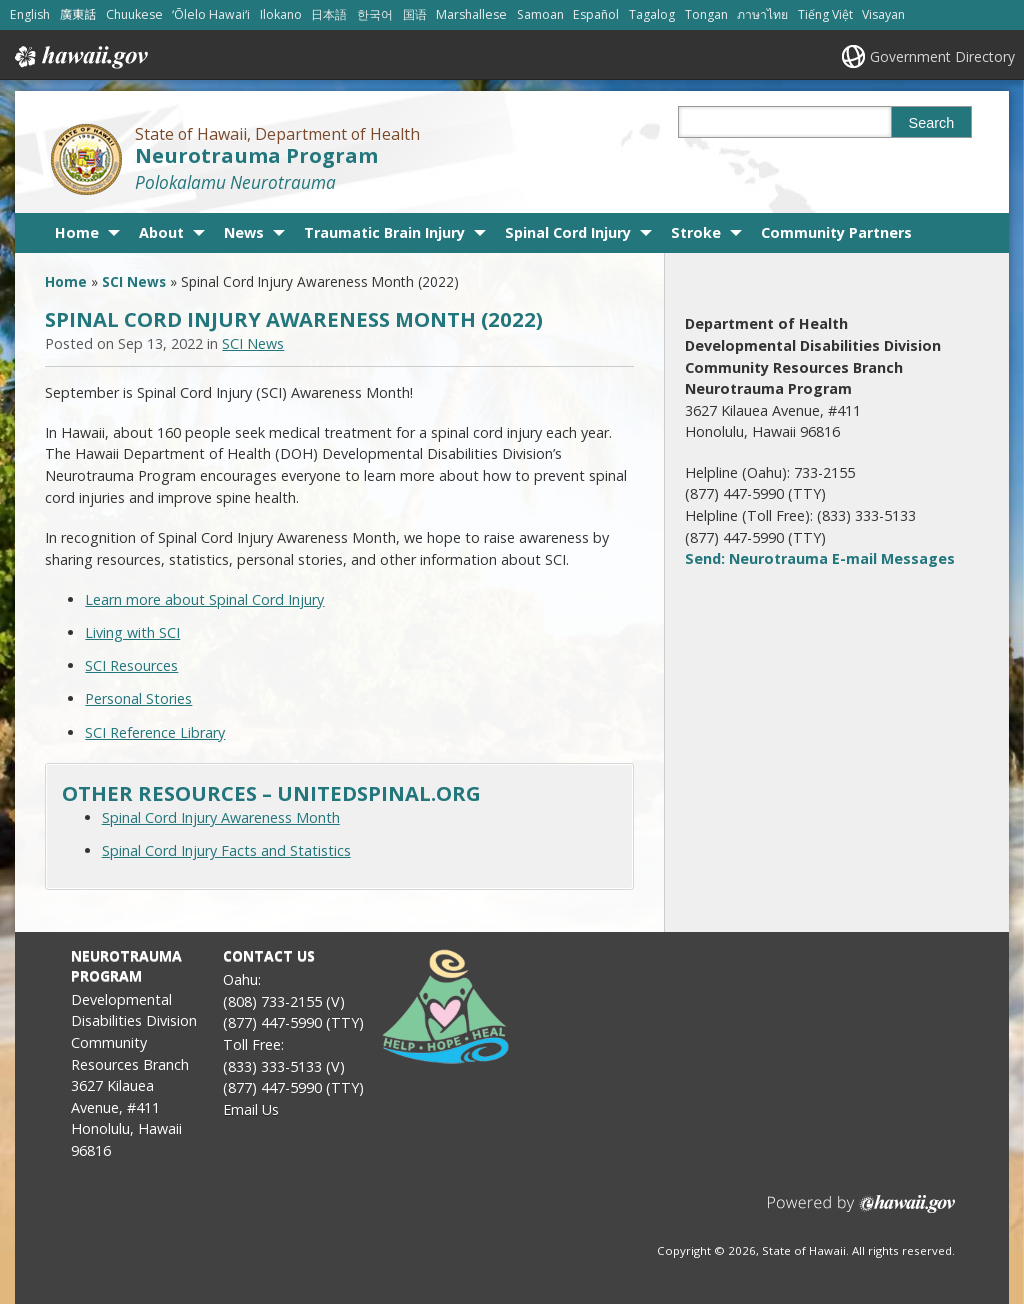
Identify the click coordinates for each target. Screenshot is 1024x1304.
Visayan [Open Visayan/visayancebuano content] (883, 14)
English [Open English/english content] (30, 14)
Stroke (696, 232)
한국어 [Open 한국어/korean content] (375, 14)
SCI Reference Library (155, 732)
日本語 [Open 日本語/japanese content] (329, 14)
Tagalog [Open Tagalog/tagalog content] (652, 14)
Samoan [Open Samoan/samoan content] (540, 14)
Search (932, 123)
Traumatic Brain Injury (384, 232)
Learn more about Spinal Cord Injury (204, 599)
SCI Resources (131, 665)
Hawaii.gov (79, 57)
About (161, 232)
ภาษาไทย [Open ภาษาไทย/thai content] (762, 14)
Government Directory (942, 56)
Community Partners (836, 232)
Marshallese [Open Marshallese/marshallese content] (471, 14)
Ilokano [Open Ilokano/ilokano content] (281, 14)
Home (77, 232)
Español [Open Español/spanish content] (596, 14)
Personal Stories (138, 698)
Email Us (251, 1109)
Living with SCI (132, 632)
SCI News (134, 281)
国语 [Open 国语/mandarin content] (415, 14)
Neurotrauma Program (256, 155)
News (244, 232)
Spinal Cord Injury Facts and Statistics (226, 850)
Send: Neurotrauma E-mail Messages (820, 558)
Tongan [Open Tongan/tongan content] (706, 14)
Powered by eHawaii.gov (861, 1211)
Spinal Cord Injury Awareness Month (221, 817)
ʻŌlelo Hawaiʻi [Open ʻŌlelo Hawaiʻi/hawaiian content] (211, 14)
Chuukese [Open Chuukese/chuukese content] (134, 14)
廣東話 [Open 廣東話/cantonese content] (78, 14)
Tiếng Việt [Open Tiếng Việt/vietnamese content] (825, 14)
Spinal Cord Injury (568, 232)
